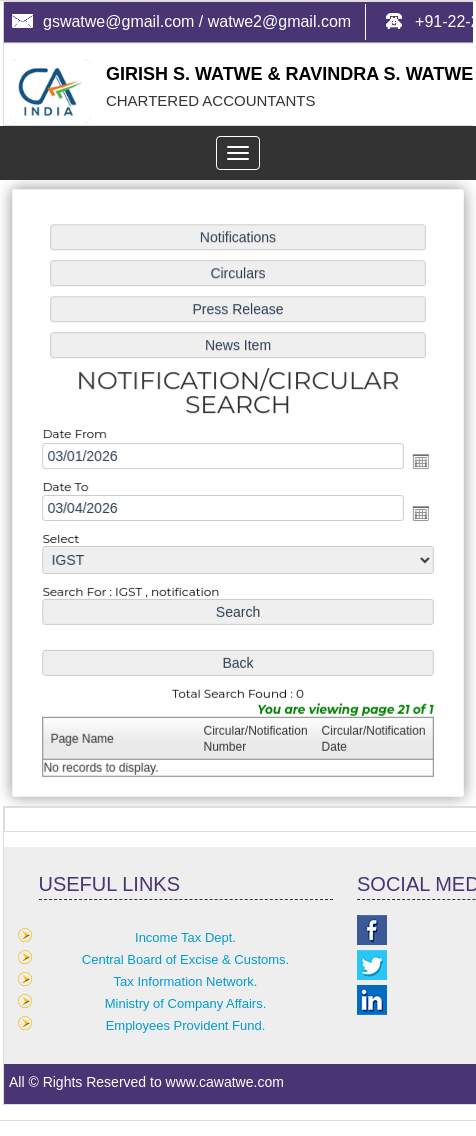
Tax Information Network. (186, 981)
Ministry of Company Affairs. (186, 1003)
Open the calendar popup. (417, 462)
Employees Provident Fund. (186, 1025)
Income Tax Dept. (185, 937)
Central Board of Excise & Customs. (185, 959)
